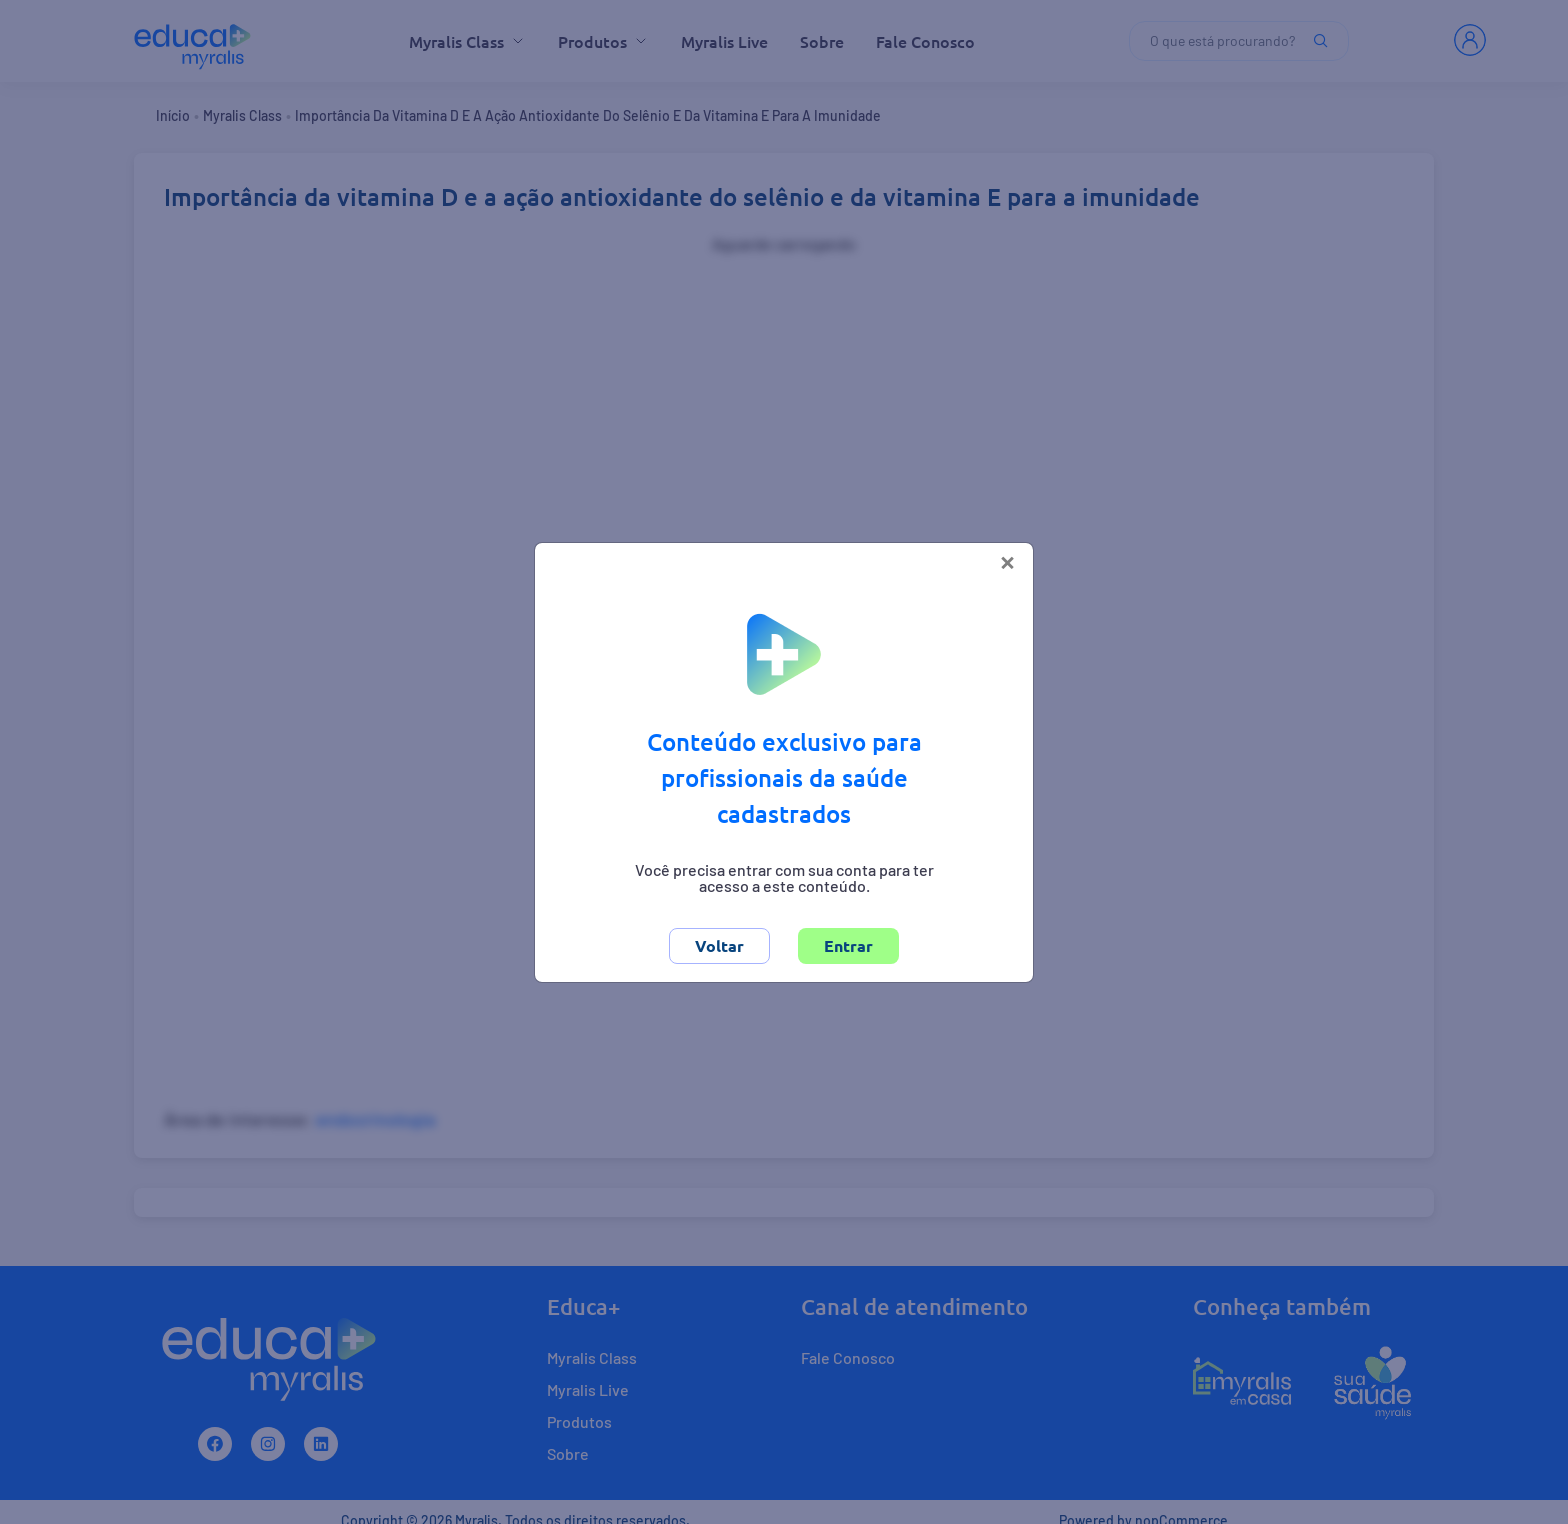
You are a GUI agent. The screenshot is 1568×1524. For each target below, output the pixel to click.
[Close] (1007, 560)
